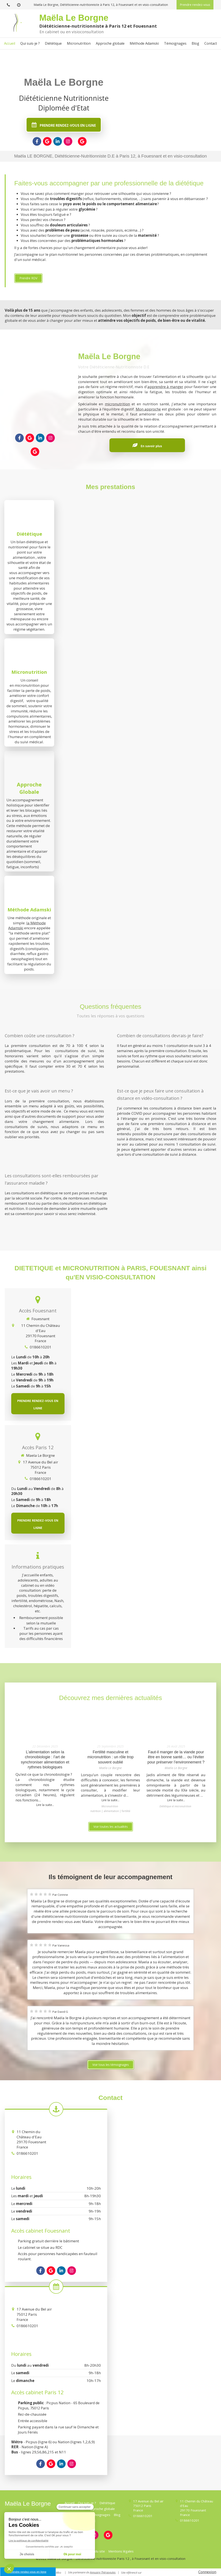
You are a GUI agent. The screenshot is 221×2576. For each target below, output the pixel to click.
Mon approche (148, 409)
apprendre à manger (165, 386)
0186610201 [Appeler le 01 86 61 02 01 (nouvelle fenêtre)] (40, 1347)
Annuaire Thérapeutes (103, 2572)
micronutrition (117, 403)
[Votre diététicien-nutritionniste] (147, 445)
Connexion (207, 2571)
